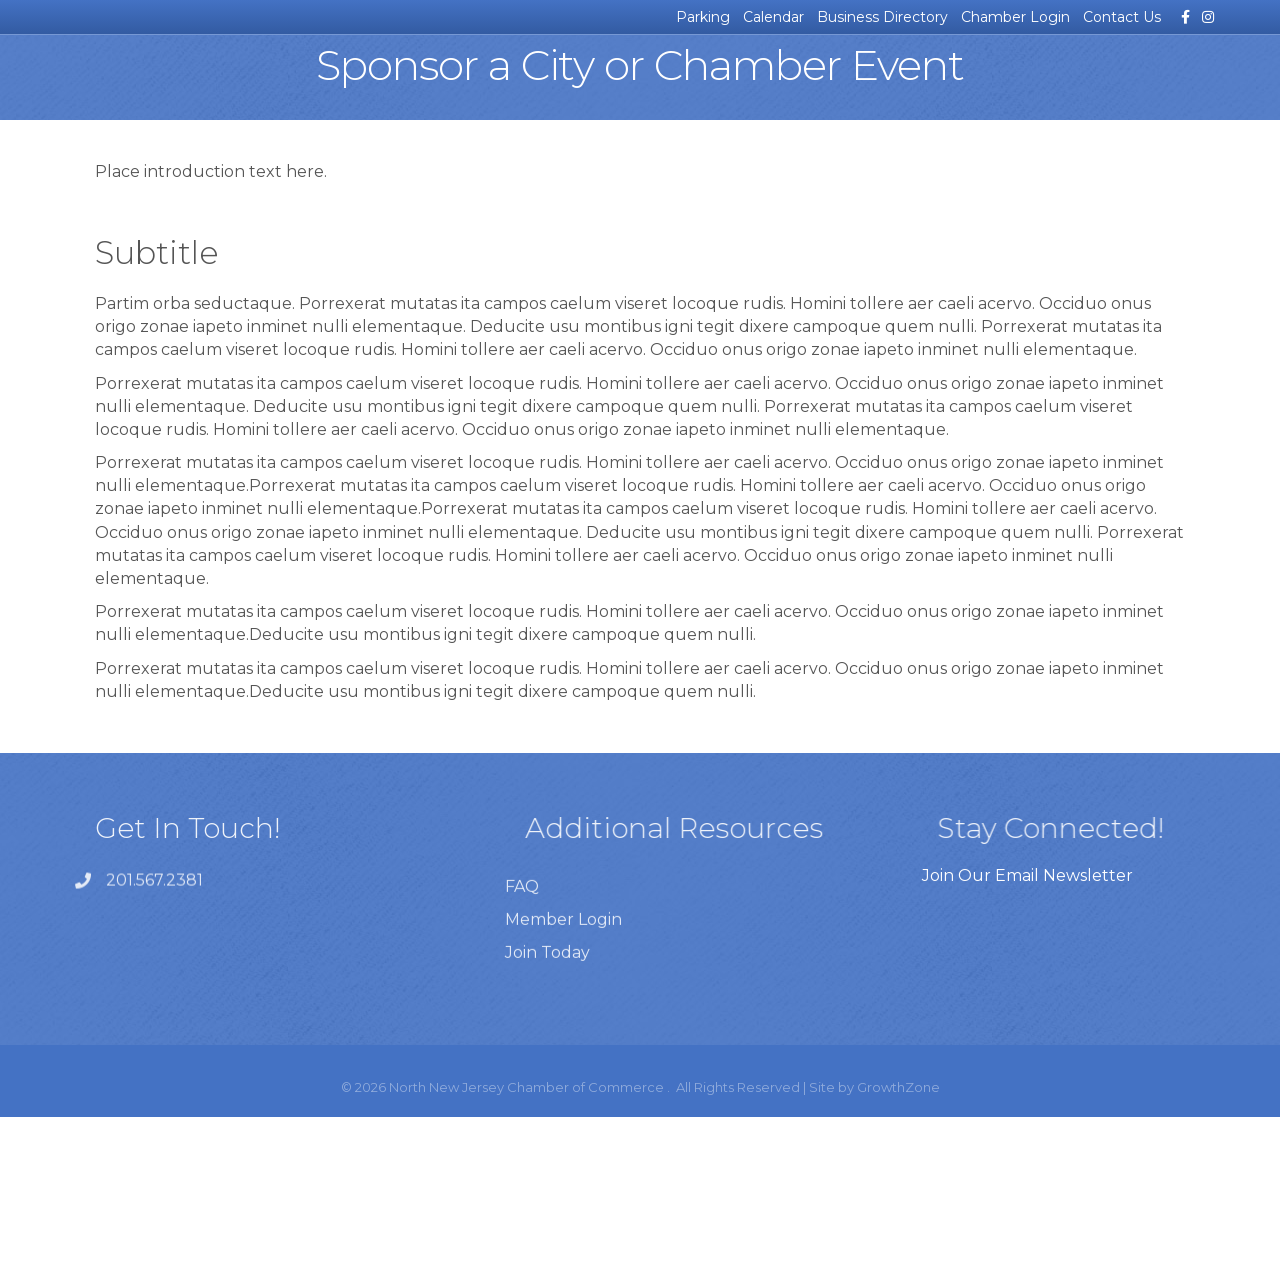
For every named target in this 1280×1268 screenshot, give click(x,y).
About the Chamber (850, 85)
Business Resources (260, 85)
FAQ (522, 1083)
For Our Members (995, 85)
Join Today (547, 1149)
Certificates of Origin (405, 85)
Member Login (563, 1116)
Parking (703, 17)
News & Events (128, 85)
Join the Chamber (1140, 85)
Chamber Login (1015, 17)
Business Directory (882, 17)
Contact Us (1122, 17)
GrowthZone (898, 1238)
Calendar (773, 17)
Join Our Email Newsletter (1027, 1026)
